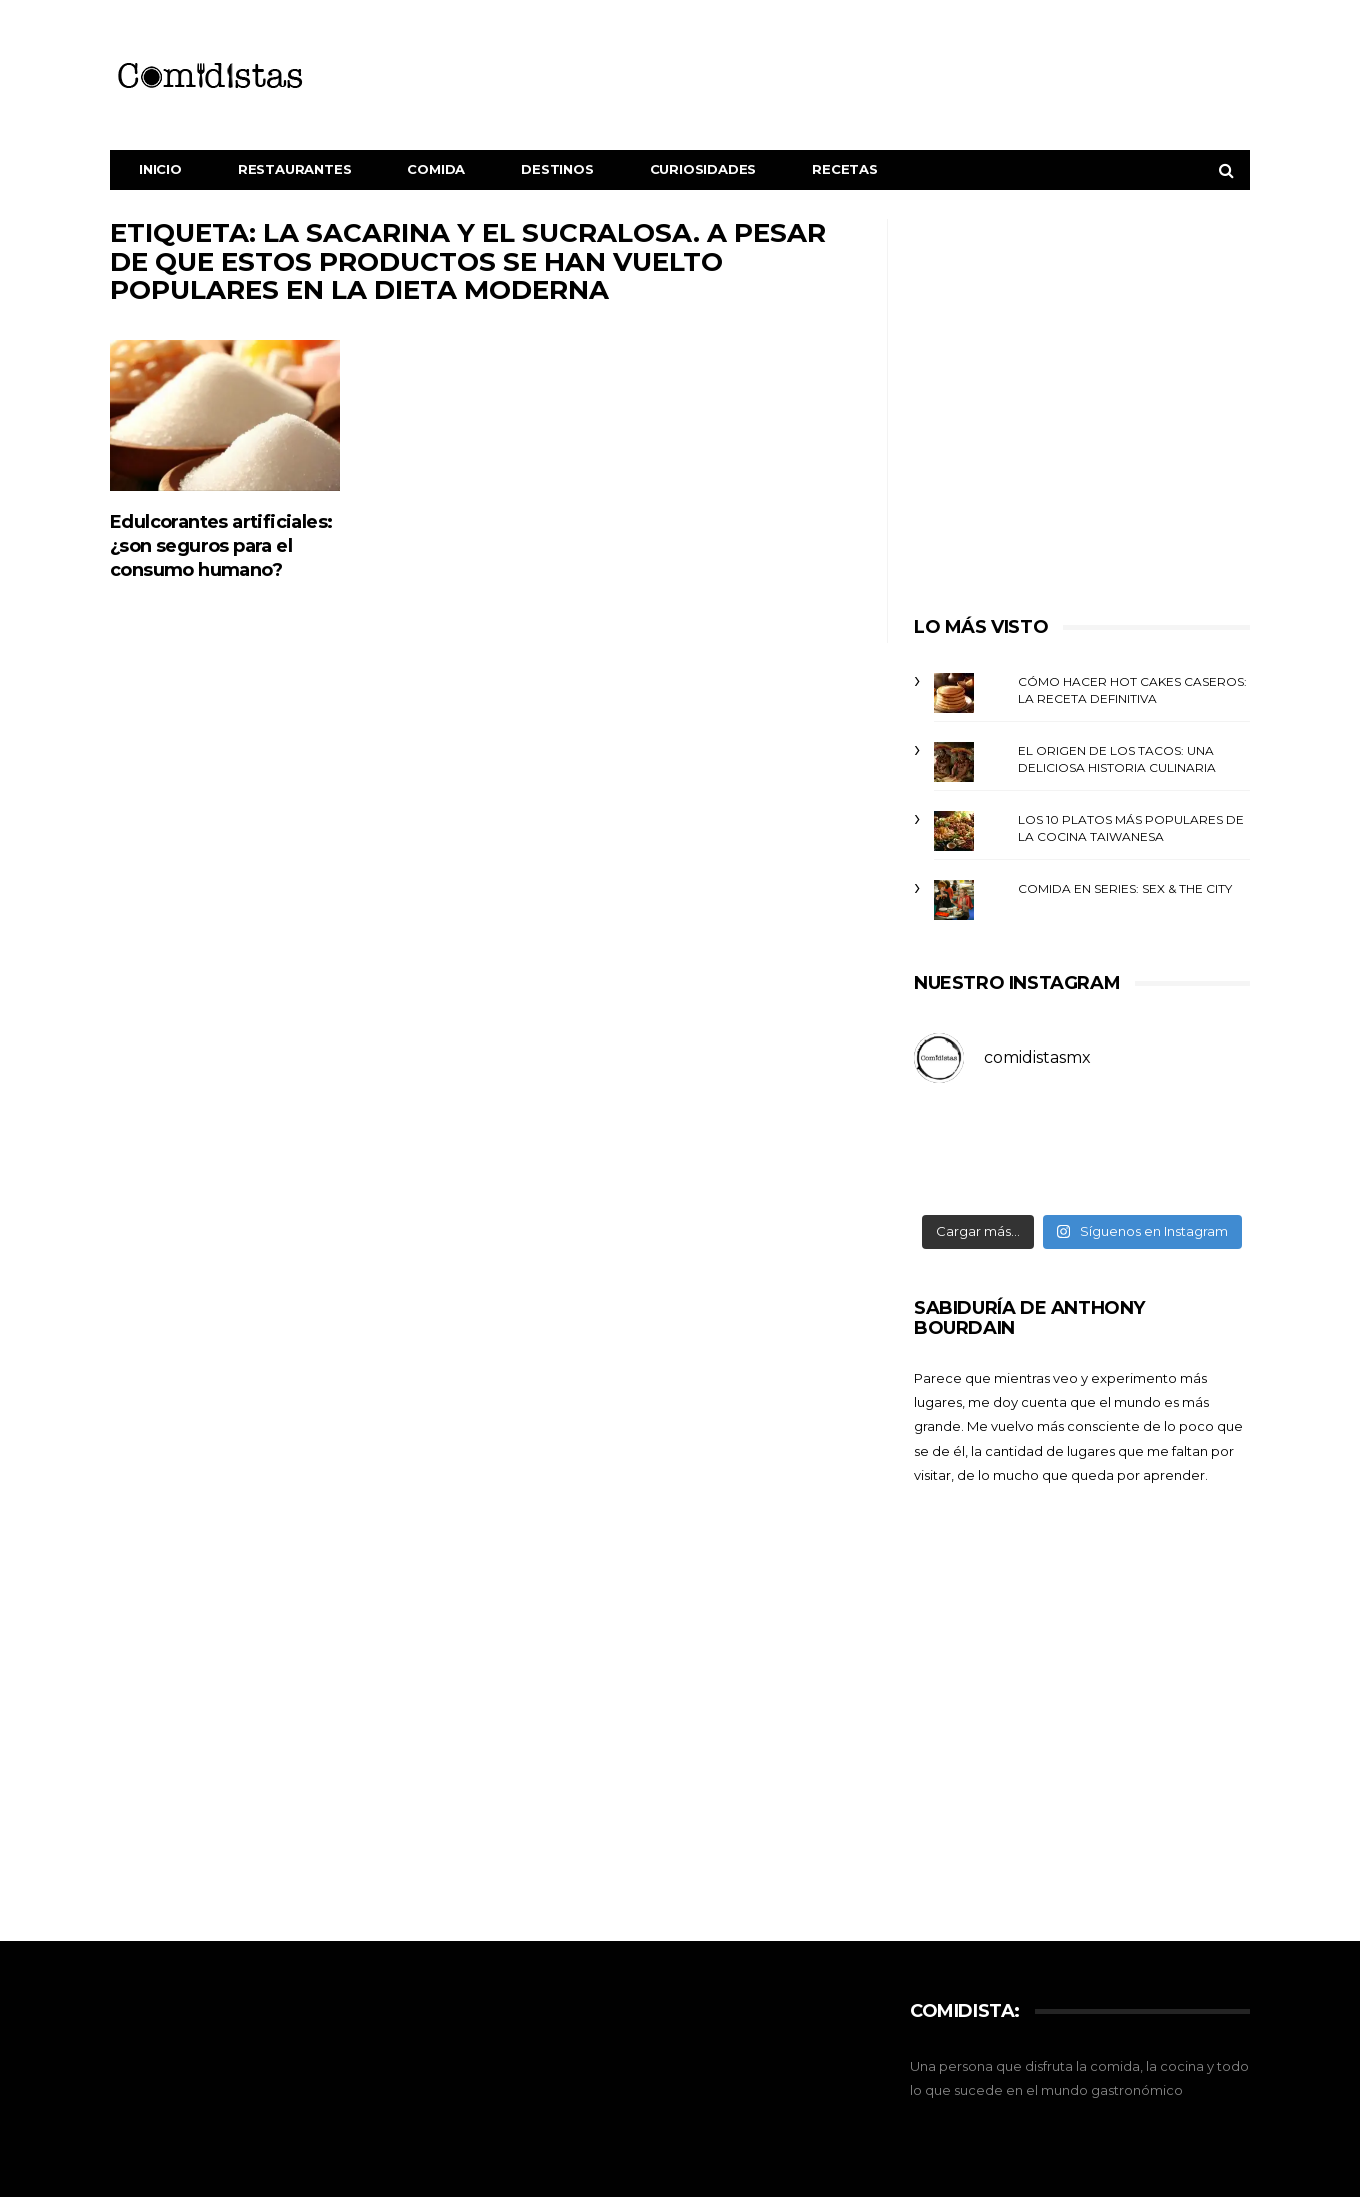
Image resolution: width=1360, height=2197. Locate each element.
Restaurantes (295, 169)
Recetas (845, 169)
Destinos (557, 169)
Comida (436, 169)
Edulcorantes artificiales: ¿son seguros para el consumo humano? (221, 546)
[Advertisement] (1082, 408)
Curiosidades (703, 169)
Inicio (160, 169)
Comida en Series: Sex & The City (1125, 888)
